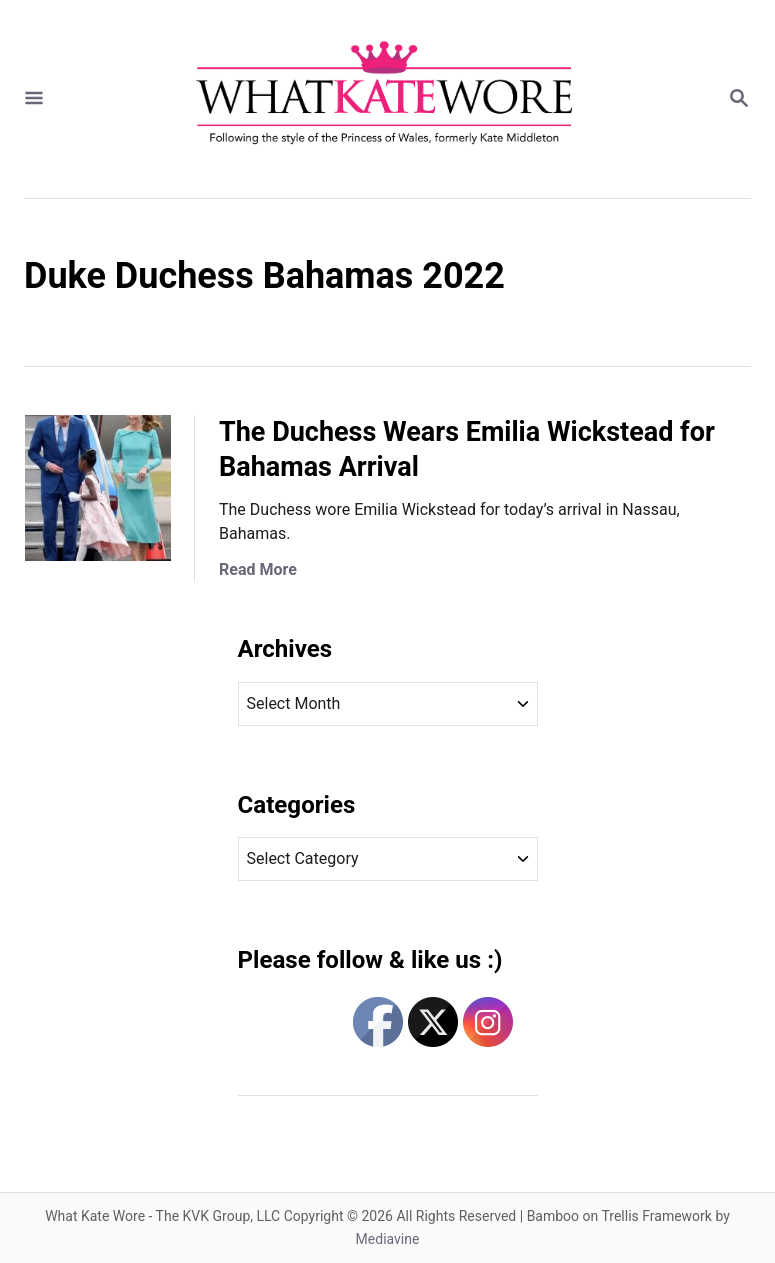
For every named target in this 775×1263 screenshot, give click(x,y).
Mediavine (388, 1239)
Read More (258, 569)
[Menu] (34, 99)
